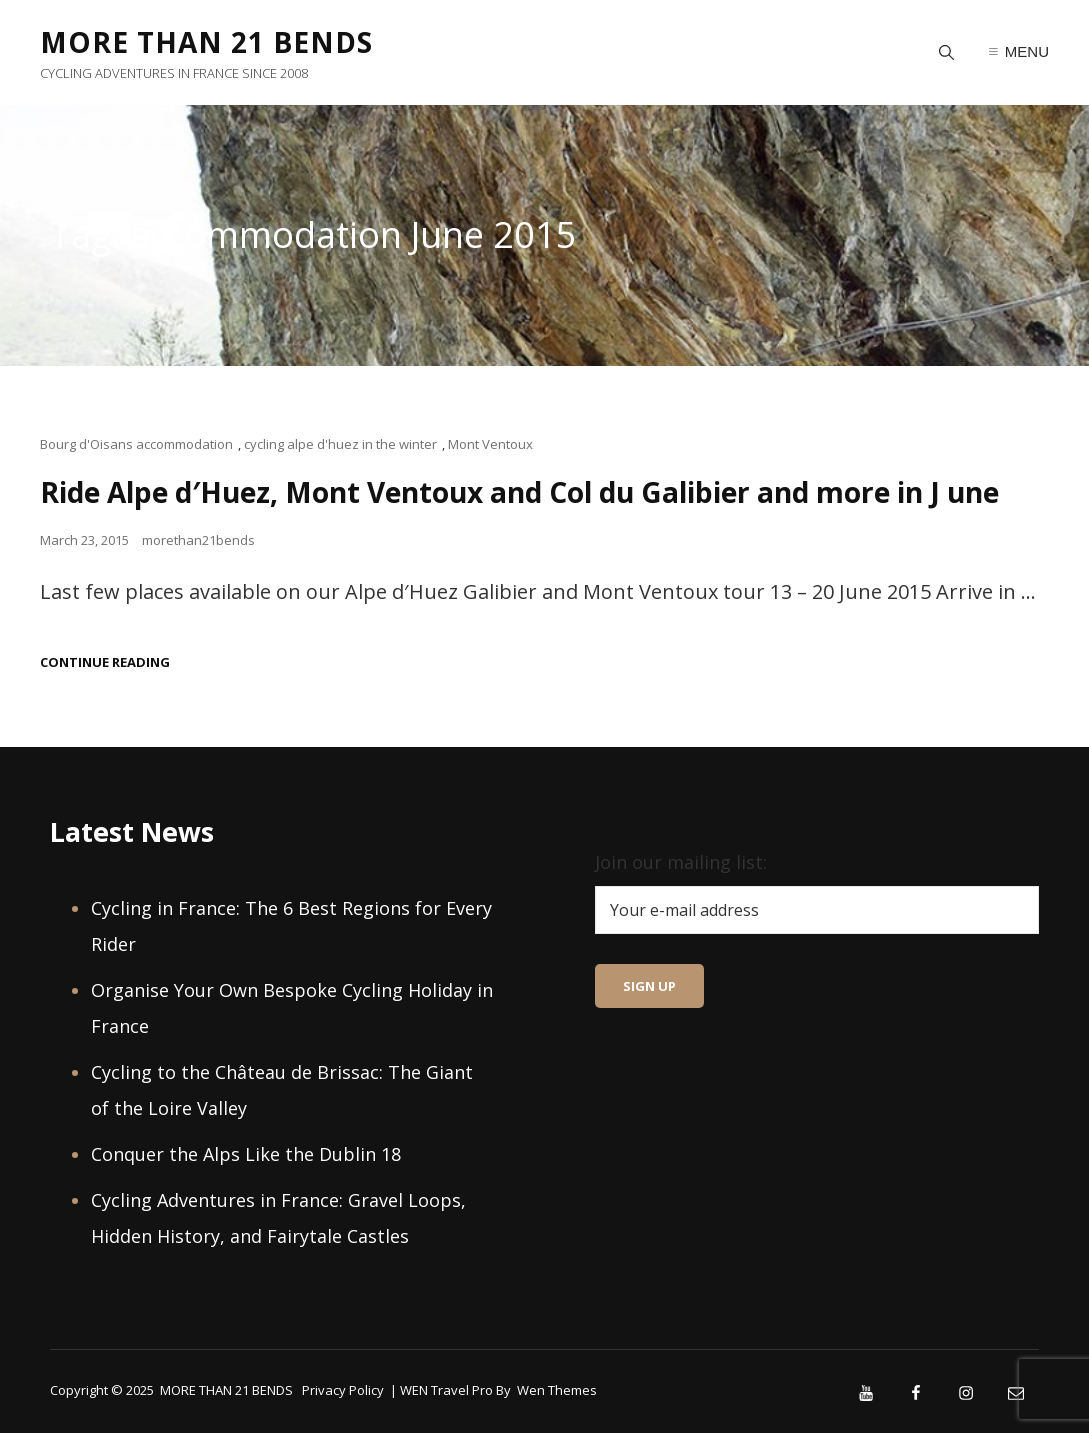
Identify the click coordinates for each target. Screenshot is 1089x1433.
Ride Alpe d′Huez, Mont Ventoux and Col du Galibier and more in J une (519, 492)
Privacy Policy (343, 1390)
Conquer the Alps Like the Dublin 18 (246, 1154)
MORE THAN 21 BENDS (206, 42)
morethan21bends (198, 540)
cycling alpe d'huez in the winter (340, 444)
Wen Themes (557, 1390)
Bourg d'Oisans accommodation (136, 444)
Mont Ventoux (490, 444)
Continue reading (105, 662)
